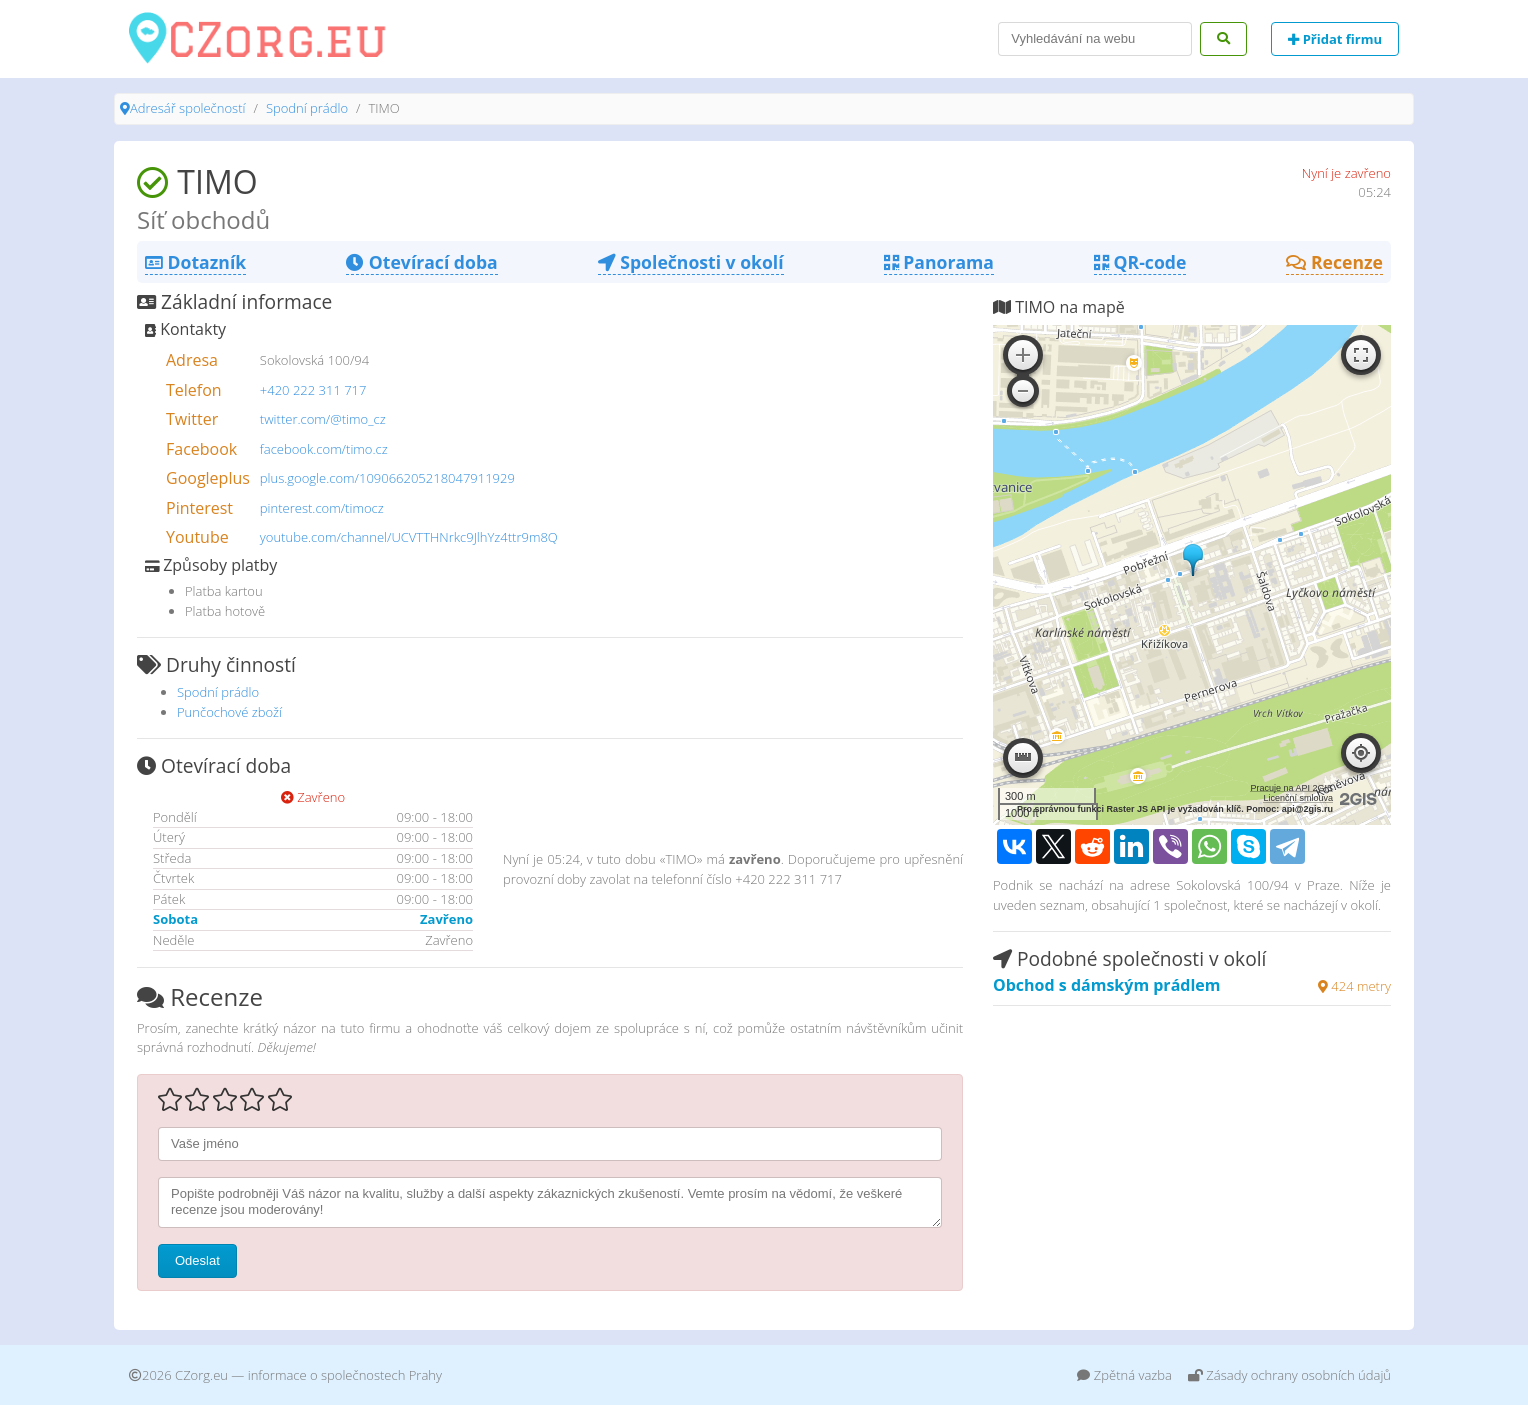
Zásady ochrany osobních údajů (1289, 1375)
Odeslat (197, 1260)
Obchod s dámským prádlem (1106, 985)
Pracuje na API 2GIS (1291, 788)
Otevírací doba (421, 262)
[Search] (1095, 39)
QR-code (1140, 262)
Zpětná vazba (1124, 1375)
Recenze (1334, 262)
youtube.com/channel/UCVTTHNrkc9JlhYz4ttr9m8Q (409, 537)
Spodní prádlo (307, 108)
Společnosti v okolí (691, 262)
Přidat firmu (1335, 39)
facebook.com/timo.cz (324, 449)
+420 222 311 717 (313, 390)
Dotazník (195, 262)
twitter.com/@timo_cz (323, 419)
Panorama (939, 262)
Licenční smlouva (1298, 798)
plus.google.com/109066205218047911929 (387, 478)
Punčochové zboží (229, 712)
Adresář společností (187, 108)
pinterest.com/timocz (322, 508)
